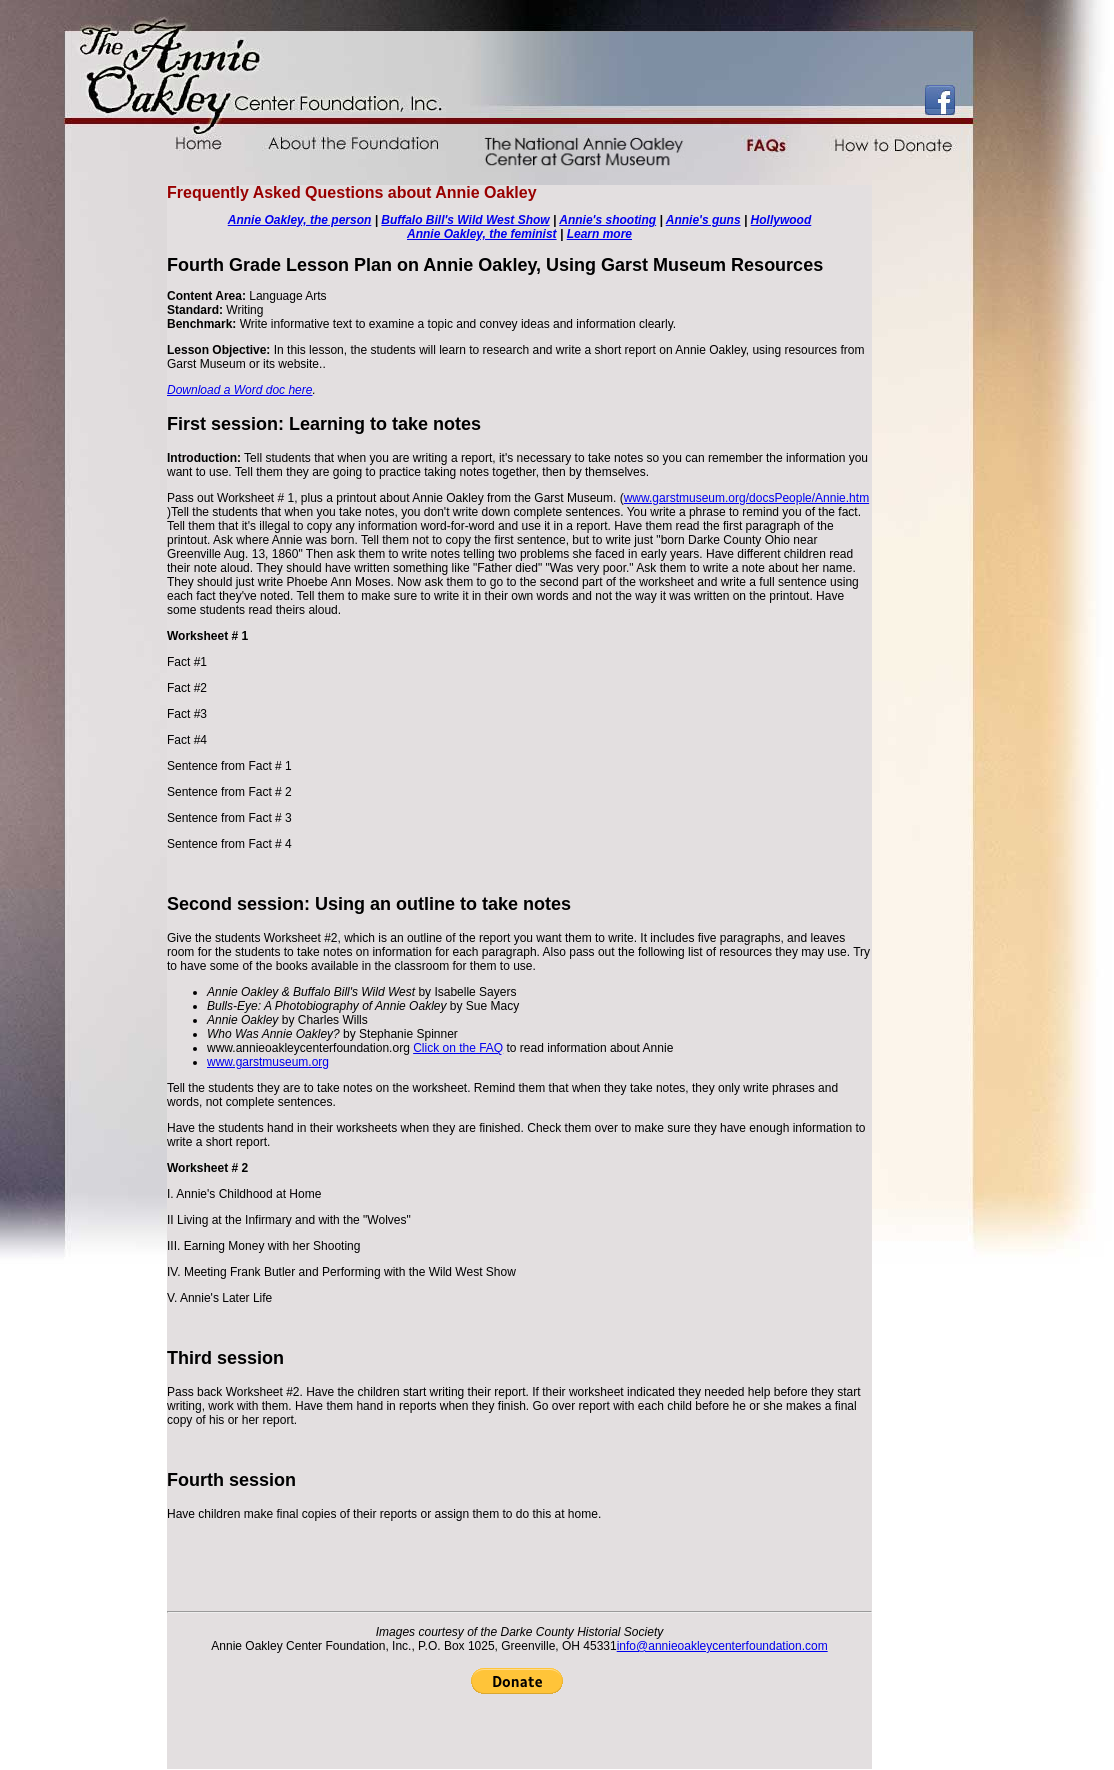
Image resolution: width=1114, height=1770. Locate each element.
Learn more (599, 234)
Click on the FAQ (458, 1048)
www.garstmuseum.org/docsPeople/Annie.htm (746, 498)
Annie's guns (703, 220)
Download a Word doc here (239, 390)
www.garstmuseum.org (268, 1062)
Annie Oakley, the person (300, 220)
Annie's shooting (607, 220)
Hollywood (781, 220)
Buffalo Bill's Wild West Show (465, 220)
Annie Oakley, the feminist (482, 234)
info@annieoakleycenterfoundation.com (722, 1646)
